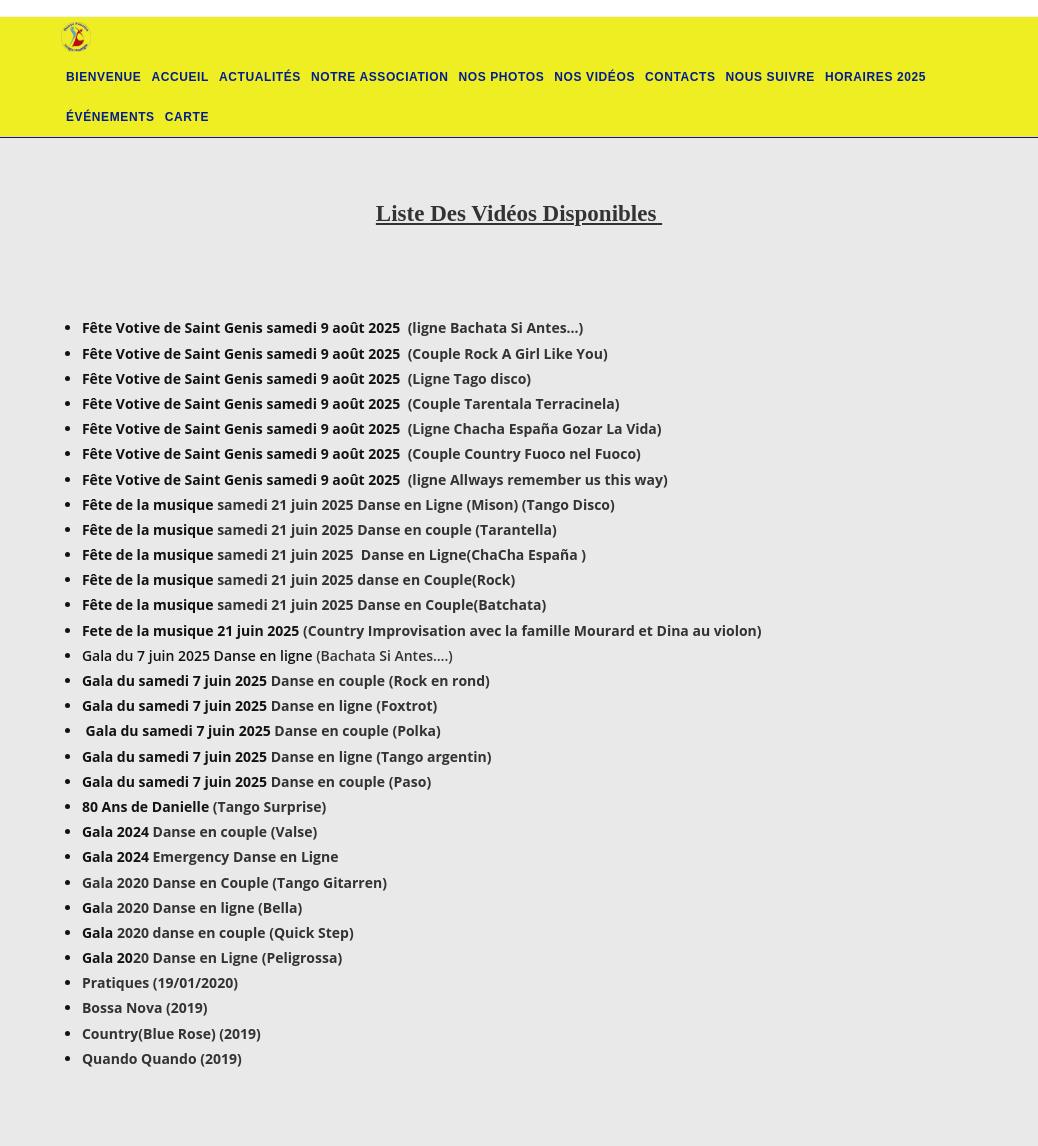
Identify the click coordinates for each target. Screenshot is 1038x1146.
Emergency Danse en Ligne (244, 856)
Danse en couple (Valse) (235, 831)
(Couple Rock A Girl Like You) (508, 353)
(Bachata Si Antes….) (384, 655)
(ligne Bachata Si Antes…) (496, 327)
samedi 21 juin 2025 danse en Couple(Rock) (366, 579)
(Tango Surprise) (269, 806)
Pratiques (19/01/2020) (160, 982)
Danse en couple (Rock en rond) (378, 680)
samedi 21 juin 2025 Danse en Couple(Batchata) (381, 604)
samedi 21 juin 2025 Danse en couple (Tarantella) (387, 529)
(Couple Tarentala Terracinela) (514, 403)
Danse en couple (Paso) (351, 781)
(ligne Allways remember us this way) (538, 479)
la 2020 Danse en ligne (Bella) (202, 907)
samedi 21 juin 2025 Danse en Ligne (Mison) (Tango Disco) (416, 504)
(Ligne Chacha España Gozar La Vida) (535, 428)
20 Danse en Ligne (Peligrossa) (237, 957)
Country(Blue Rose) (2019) (171, 1033)
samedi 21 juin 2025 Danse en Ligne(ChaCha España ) (401, 554)
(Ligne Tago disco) (469, 378)
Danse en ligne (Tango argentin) (381, 756)
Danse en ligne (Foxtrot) (354, 705)
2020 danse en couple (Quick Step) (235, 932)
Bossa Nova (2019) (145, 1007)
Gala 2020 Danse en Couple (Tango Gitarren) (234, 882)
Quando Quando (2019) (162, 1058)
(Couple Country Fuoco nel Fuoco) (524, 453)
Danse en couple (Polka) (357, 730)
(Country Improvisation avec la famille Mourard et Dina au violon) (532, 630)
